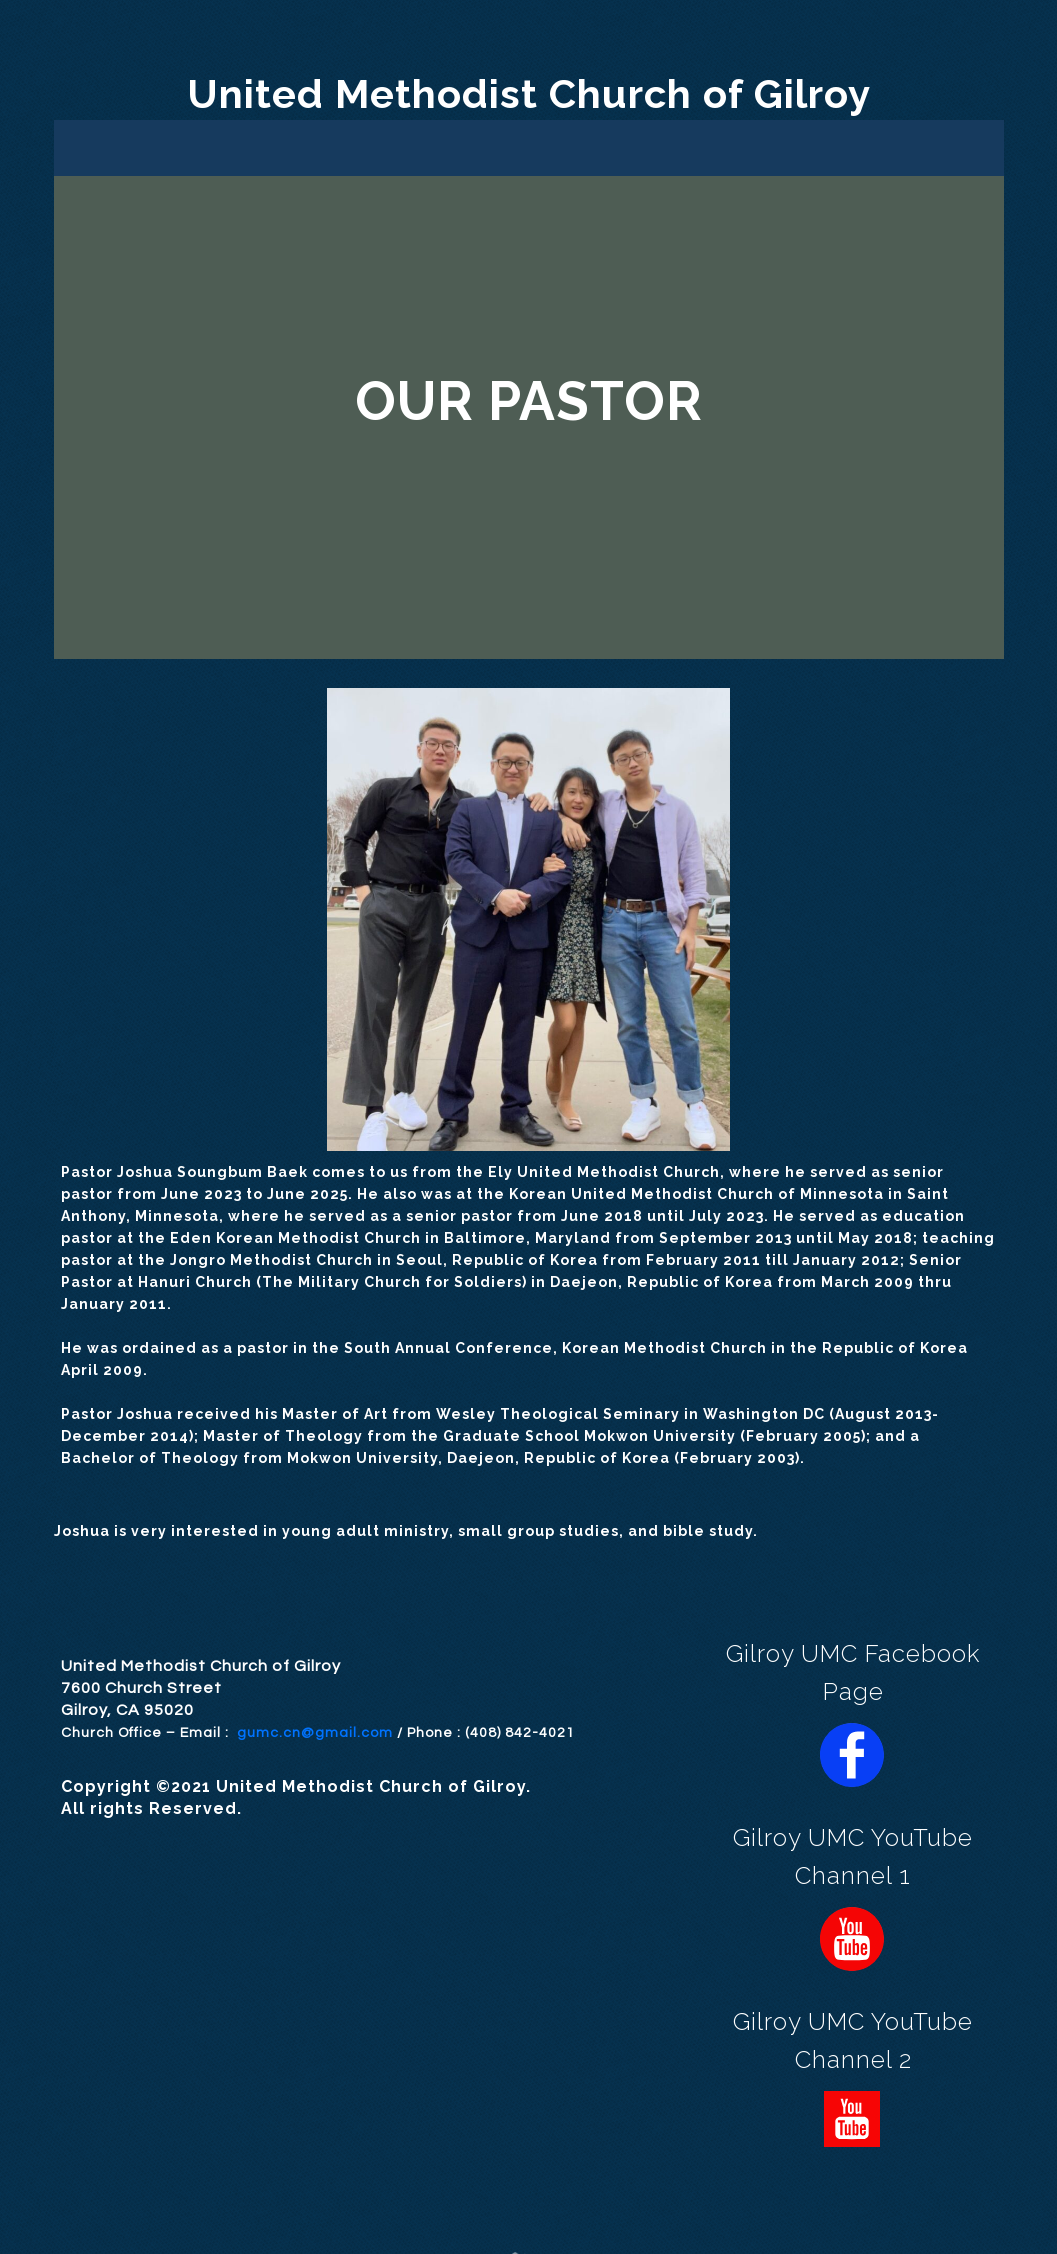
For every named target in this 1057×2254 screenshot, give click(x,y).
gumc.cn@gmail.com (315, 1733)
